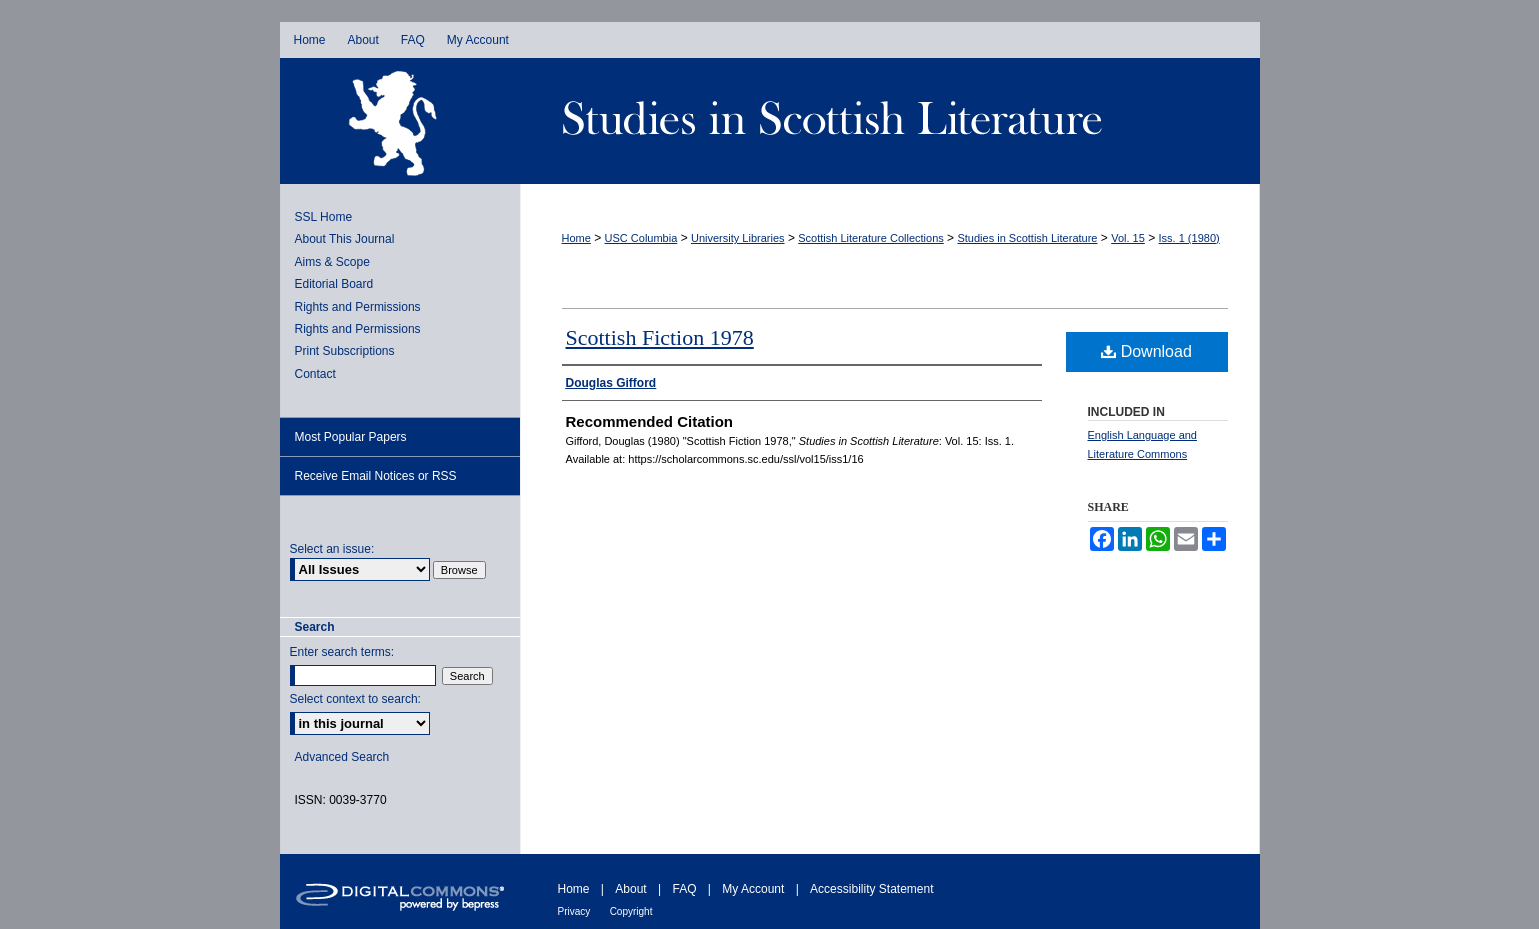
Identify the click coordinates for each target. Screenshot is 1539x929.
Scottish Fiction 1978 (660, 337)
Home (576, 238)
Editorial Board (334, 284)
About (630, 889)
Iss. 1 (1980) (1189, 238)
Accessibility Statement (871, 889)
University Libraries (738, 238)
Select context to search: (355, 699)
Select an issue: (332, 549)
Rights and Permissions (358, 307)
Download (1146, 351)
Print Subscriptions (345, 351)
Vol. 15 (1128, 238)
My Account (753, 889)
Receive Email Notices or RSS (376, 476)
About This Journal (345, 239)
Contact (315, 374)
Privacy (574, 911)
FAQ (684, 889)
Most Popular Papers (351, 437)
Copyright (631, 911)
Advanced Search (342, 757)
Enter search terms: (342, 652)
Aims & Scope (332, 262)
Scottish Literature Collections (871, 238)
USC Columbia (641, 238)
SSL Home (324, 217)
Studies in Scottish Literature (890, 121)
